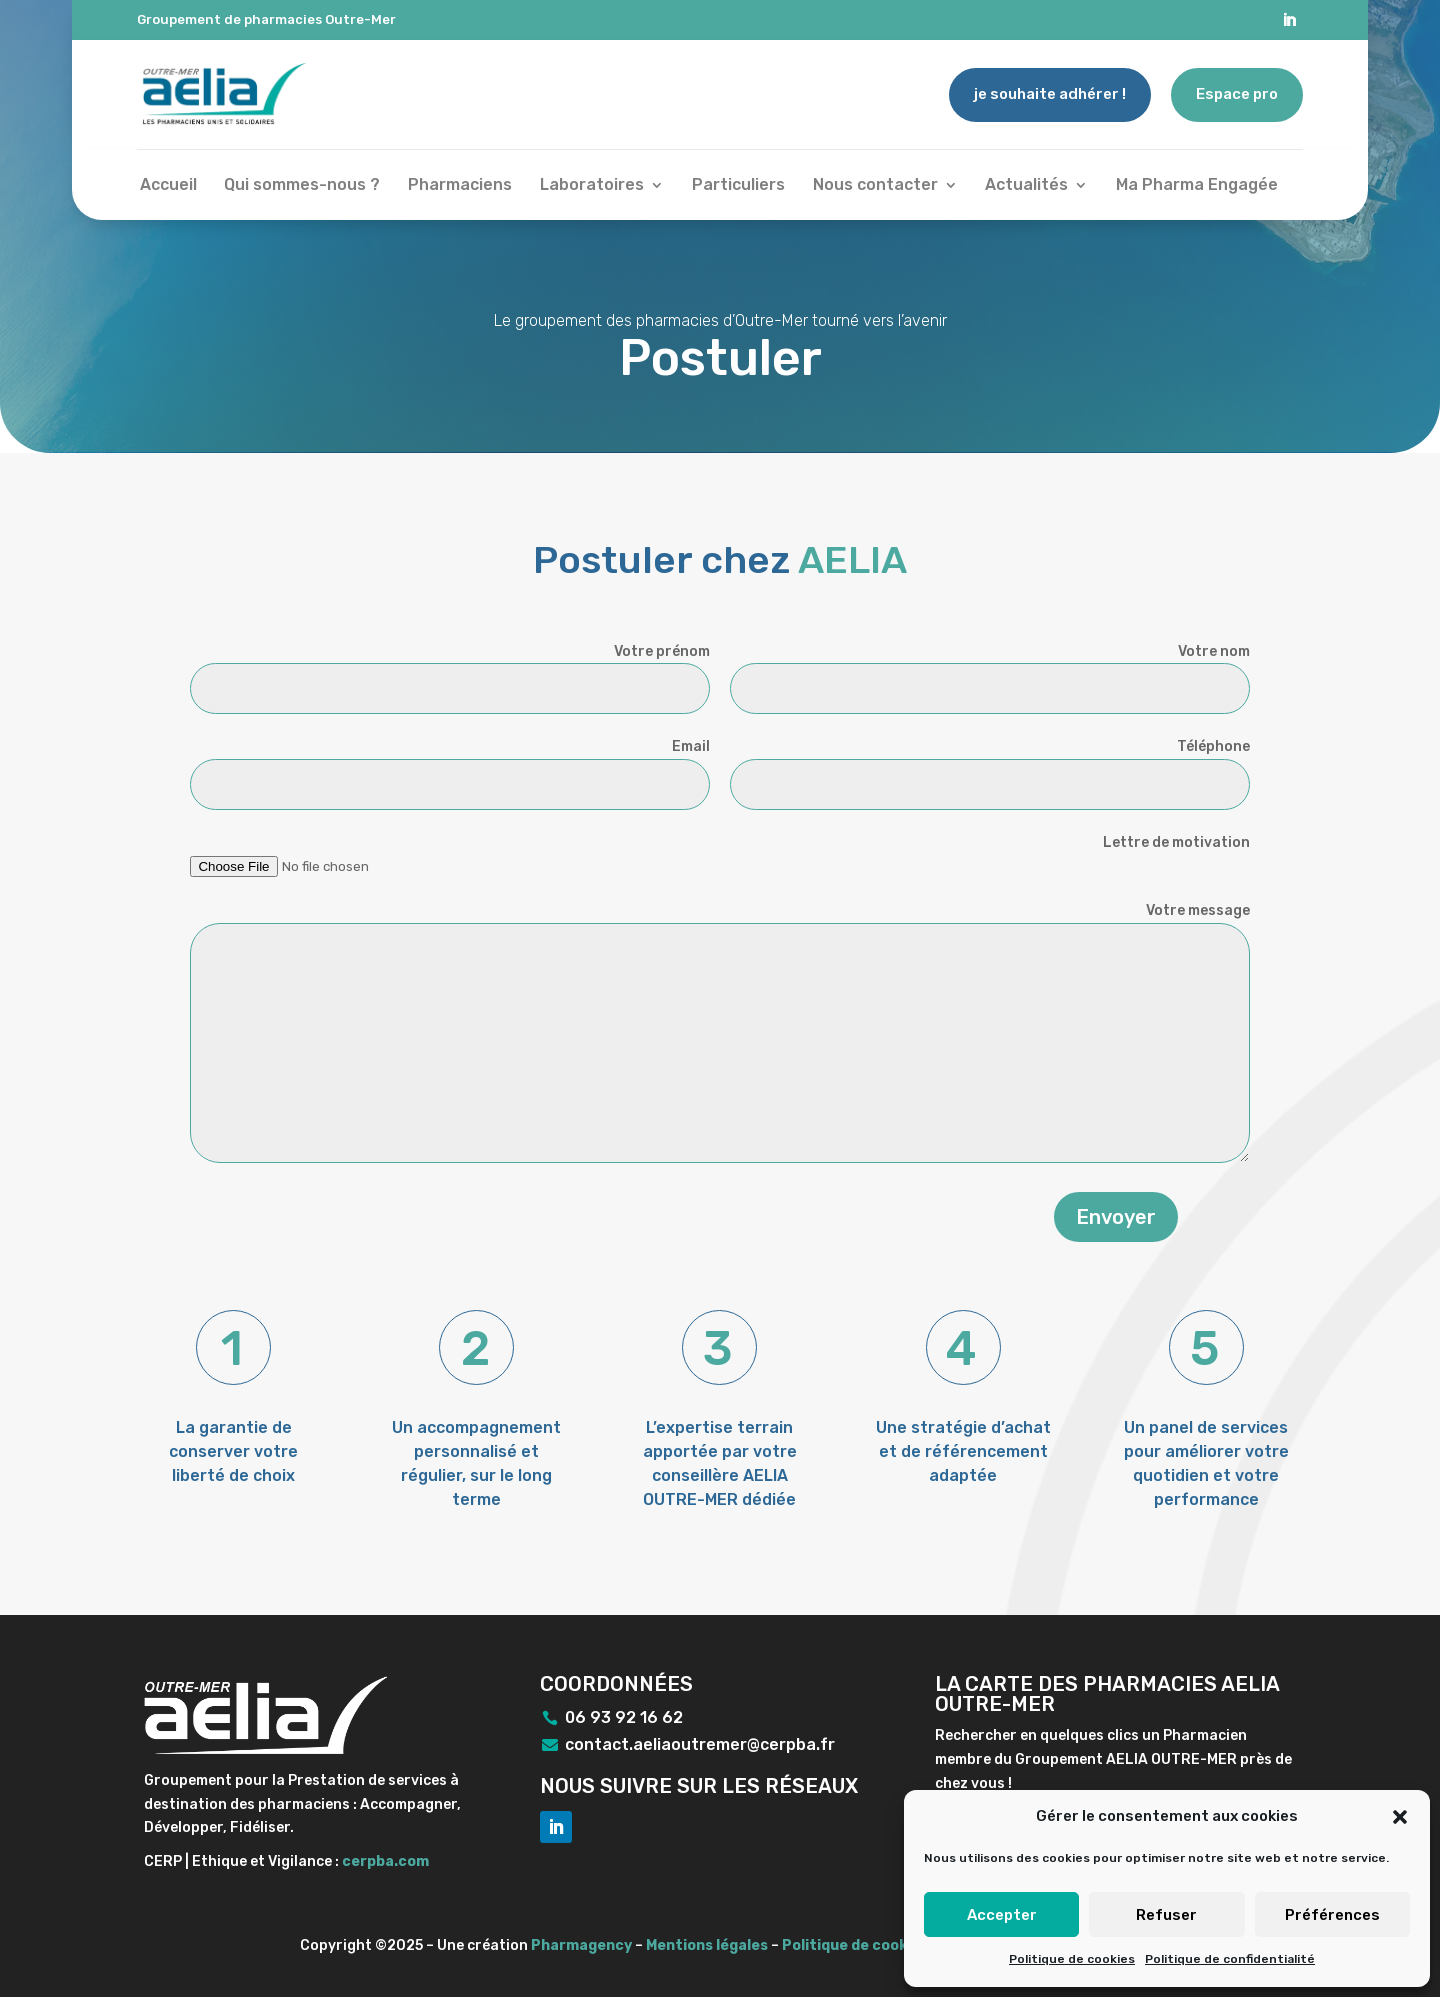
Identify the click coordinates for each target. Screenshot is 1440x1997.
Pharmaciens (460, 186)
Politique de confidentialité (1230, 1959)
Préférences (1332, 1915)
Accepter (1002, 1915)
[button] (1400, 1817)
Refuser (1166, 1915)
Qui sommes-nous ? (302, 186)
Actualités (1026, 186)
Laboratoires (592, 186)
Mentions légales (707, 1945)
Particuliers (738, 186)
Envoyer (1116, 1217)
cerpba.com (385, 1861)
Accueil (168, 186)
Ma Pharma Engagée (1197, 186)
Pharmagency (581, 1945)
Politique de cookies (1072, 1959)
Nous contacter (875, 186)
